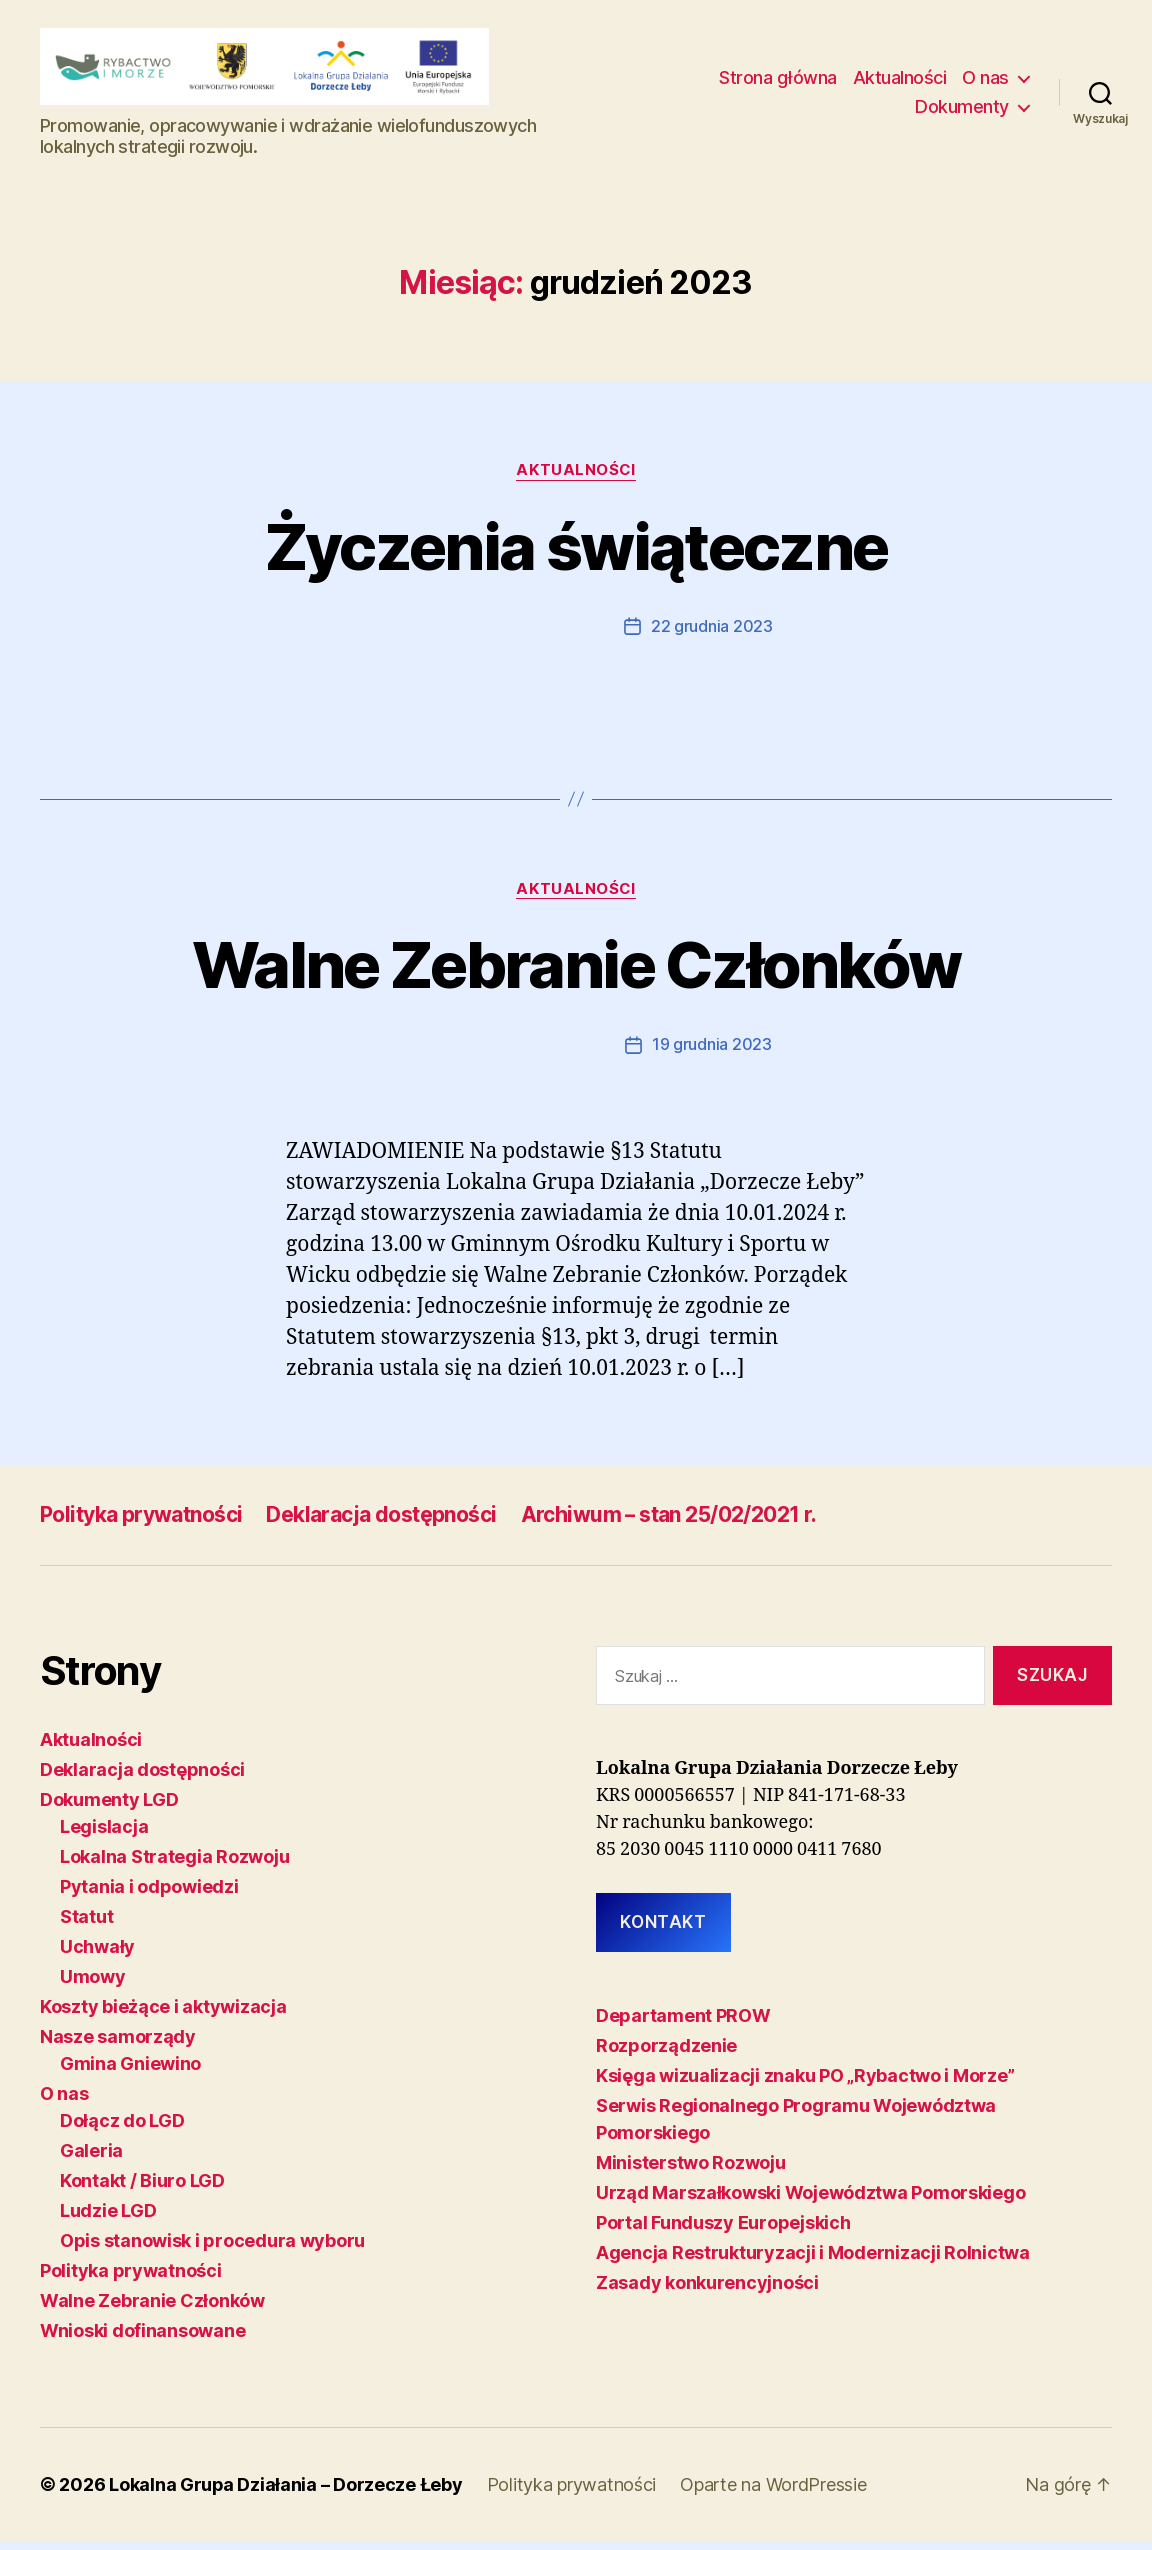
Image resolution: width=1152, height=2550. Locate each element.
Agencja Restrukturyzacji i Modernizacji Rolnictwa (813, 2260)
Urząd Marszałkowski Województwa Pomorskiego (810, 2200)
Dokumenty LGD (109, 1808)
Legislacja (104, 1835)
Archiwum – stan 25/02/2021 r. (669, 1523)
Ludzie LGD (108, 2219)
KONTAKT (663, 1930)
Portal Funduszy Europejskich (723, 2230)
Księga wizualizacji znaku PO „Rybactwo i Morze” (805, 2083)
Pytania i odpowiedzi (149, 1895)
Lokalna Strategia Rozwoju (174, 1865)
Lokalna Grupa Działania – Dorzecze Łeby (286, 2493)
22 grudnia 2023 (712, 636)
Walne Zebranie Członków (576, 974)
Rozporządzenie (666, 2053)
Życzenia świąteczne (576, 556)
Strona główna (778, 82)
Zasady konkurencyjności (707, 2290)
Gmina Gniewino (130, 2072)
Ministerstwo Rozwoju (691, 2170)
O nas (985, 82)
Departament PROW (683, 2023)
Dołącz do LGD (122, 2129)
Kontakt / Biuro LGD (142, 2189)
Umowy (93, 1985)
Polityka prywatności (141, 1523)
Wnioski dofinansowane (142, 2339)
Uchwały (97, 1955)
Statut (86, 1925)
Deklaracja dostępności (381, 1523)
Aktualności (900, 82)
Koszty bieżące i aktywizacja (163, 2015)
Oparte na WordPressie (774, 2493)
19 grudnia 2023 (712, 1054)
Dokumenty (962, 112)
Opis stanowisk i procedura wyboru (212, 2249)
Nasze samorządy (118, 2045)
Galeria (91, 2159)
